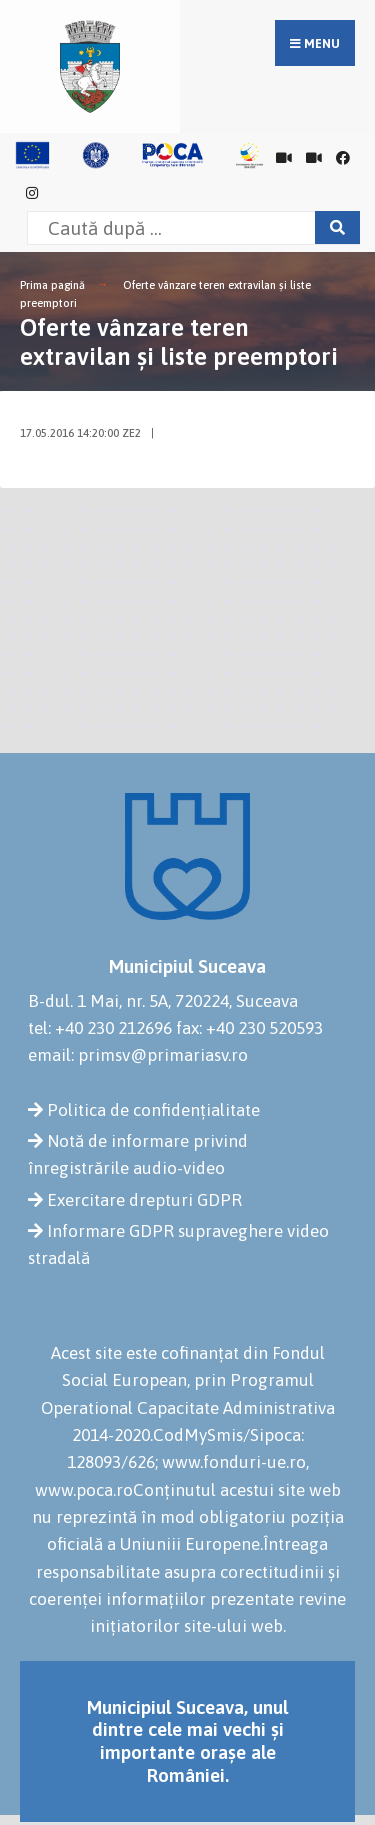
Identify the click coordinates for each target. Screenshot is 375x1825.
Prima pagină (52, 285)
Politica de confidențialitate (153, 1110)
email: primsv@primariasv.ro (138, 1055)
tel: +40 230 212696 (100, 1028)
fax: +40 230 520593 (249, 1028)
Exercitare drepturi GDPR (144, 1200)
